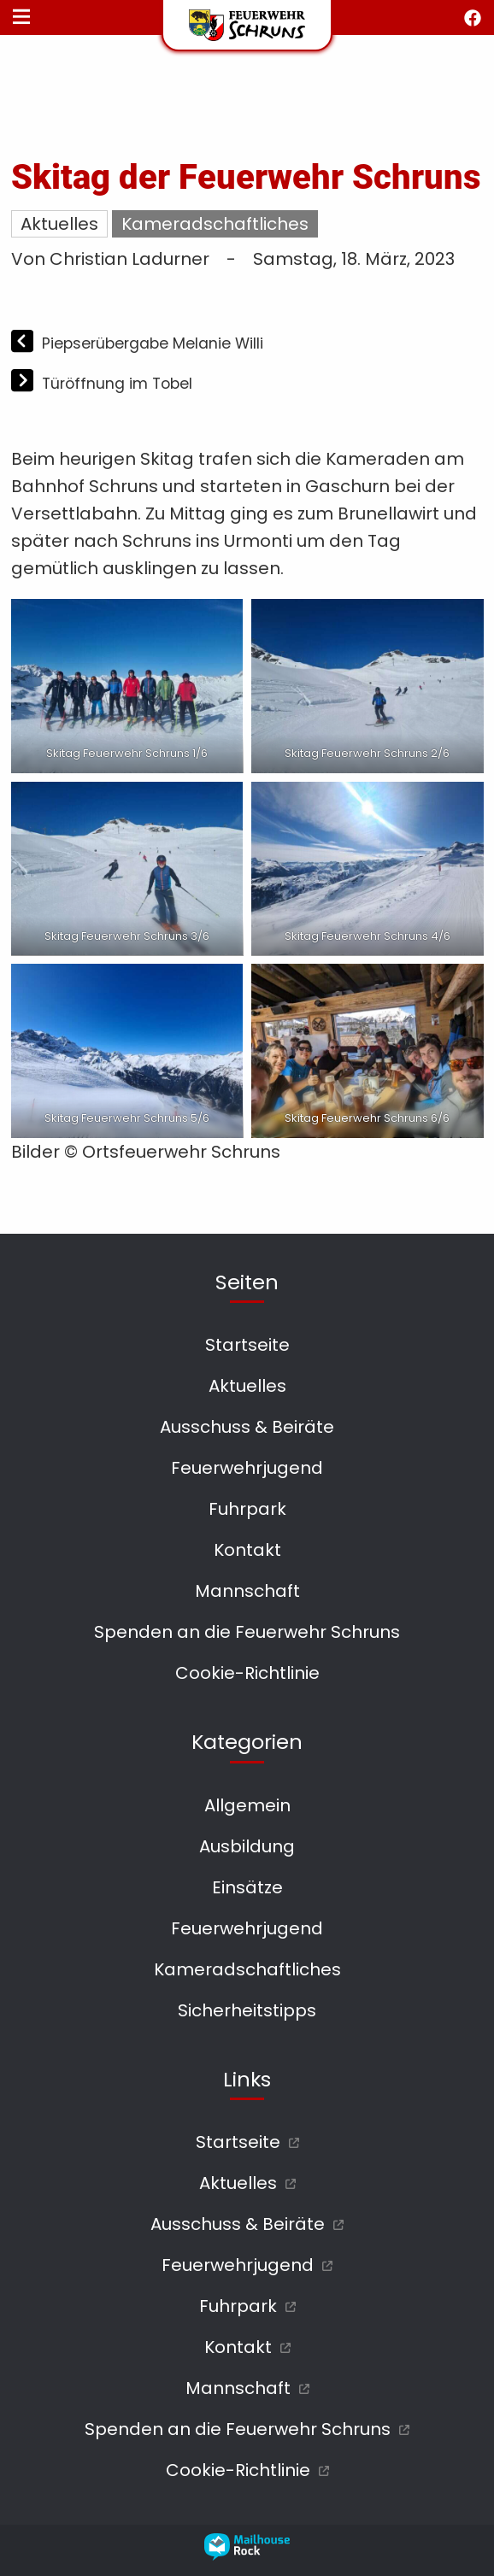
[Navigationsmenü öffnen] (21, 18)
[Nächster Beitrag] (24, 383)
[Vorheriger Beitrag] (24, 343)
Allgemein (247, 1805)
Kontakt (247, 1550)
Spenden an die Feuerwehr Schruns (247, 1632)
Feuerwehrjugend (247, 1468)
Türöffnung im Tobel (117, 383)
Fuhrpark (247, 1509)
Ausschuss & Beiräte (247, 1427)
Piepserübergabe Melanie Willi (152, 343)
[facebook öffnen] (472, 17)
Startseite (247, 1345)
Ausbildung (247, 1846)
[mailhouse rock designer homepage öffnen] (247, 2555)
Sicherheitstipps (247, 2010)
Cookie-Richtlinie (247, 1673)
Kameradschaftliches (215, 224)
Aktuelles (59, 224)
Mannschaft (247, 1591)
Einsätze (247, 1887)
